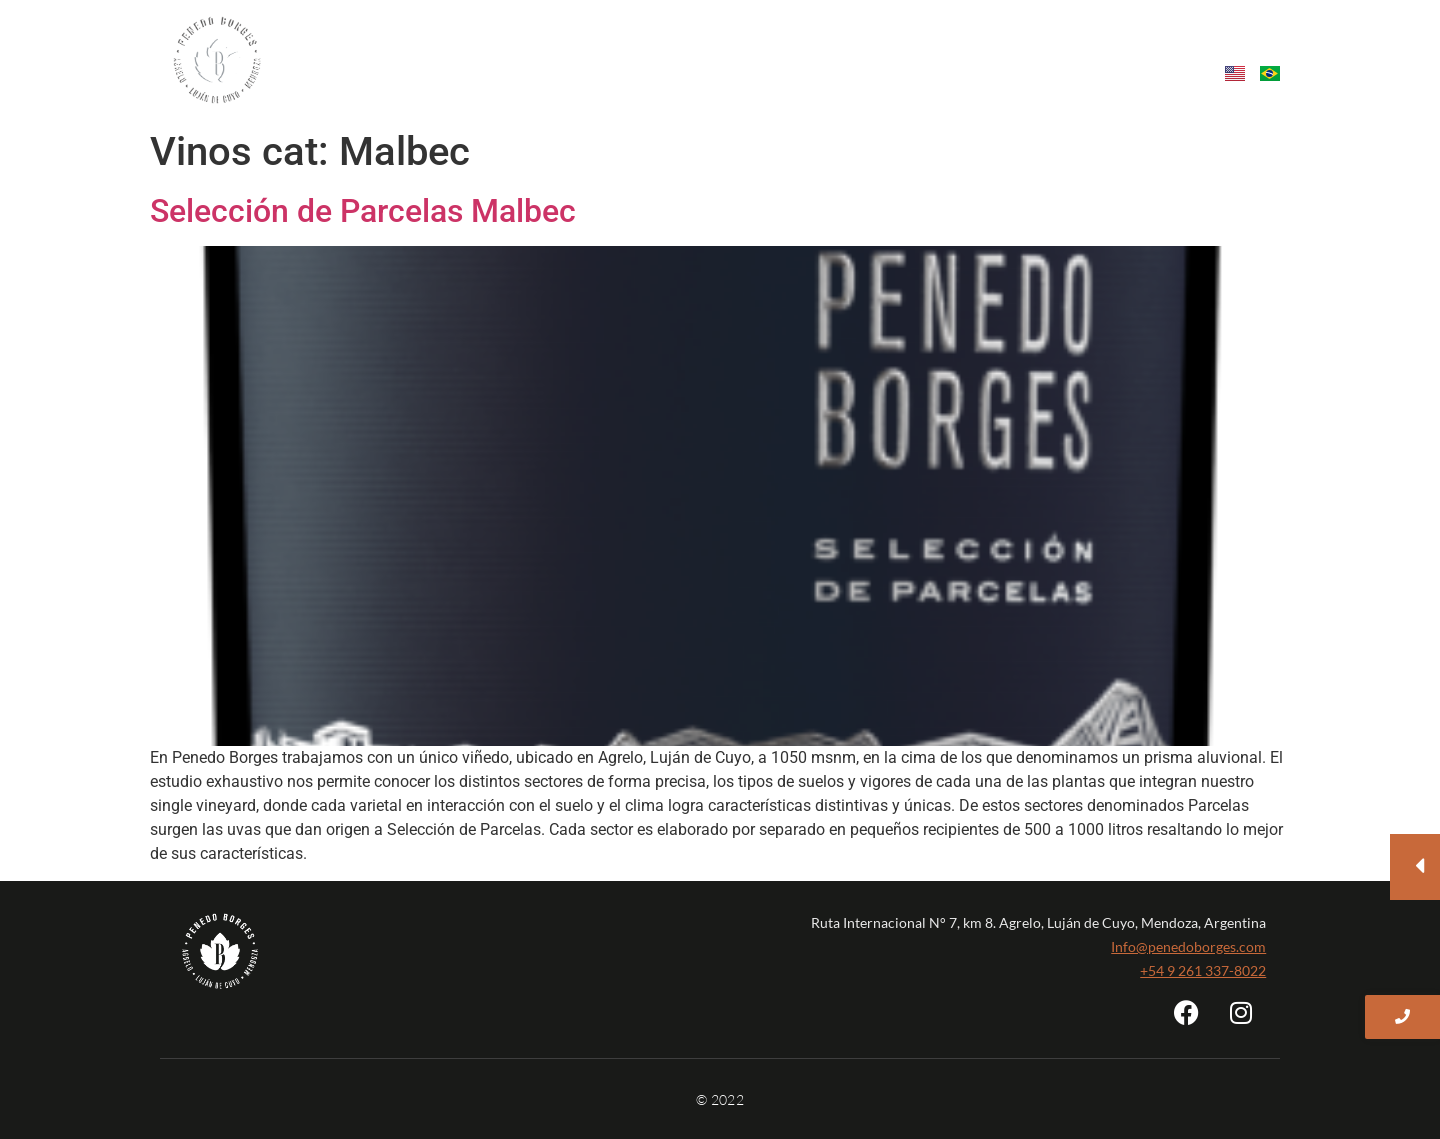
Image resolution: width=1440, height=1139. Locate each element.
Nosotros (467, 48)
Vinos (550, 48)
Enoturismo (932, 48)
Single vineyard (657, 48)
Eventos (1033, 48)
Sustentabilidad (801, 48)
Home (376, 48)
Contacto (1129, 48)
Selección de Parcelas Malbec (363, 211)
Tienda (1246, 48)
